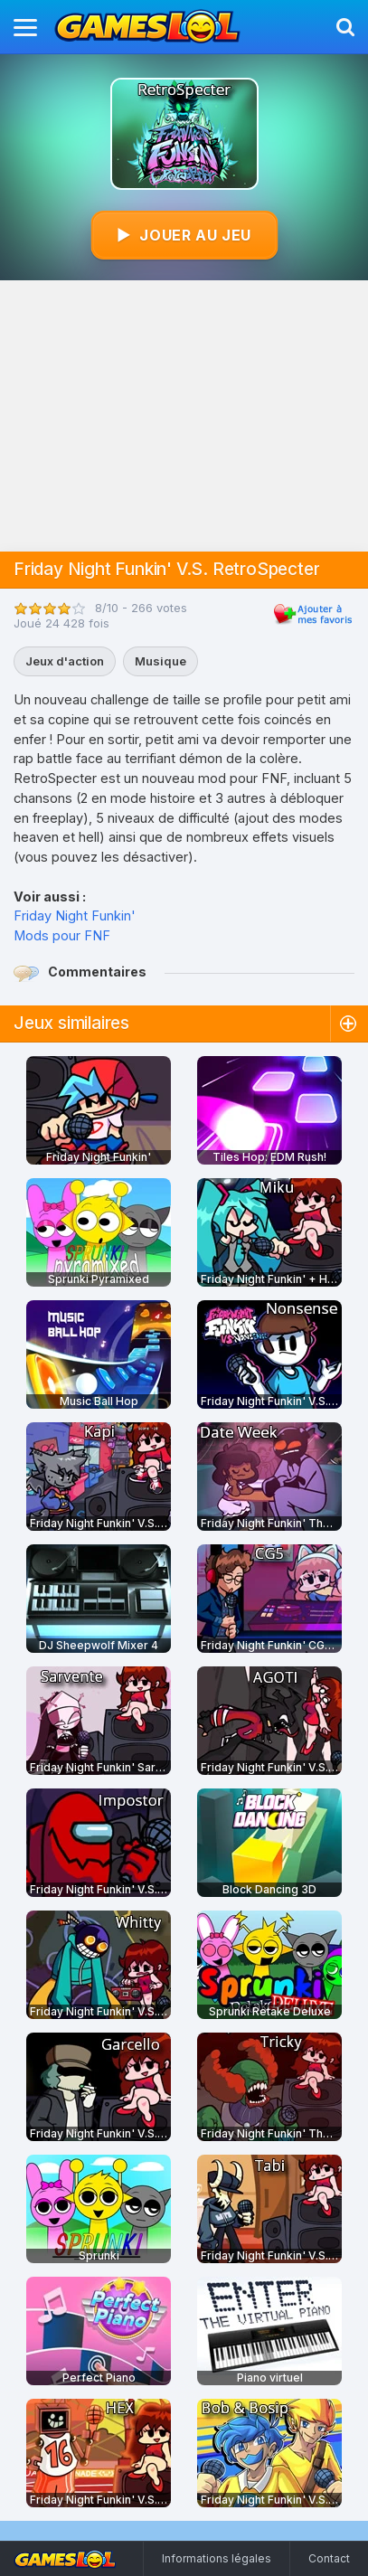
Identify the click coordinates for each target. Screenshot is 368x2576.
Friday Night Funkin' (75, 915)
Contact (329, 2558)
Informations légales (216, 2558)
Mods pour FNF (62, 935)
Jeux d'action (64, 661)
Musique (160, 661)
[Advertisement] (184, 416)
